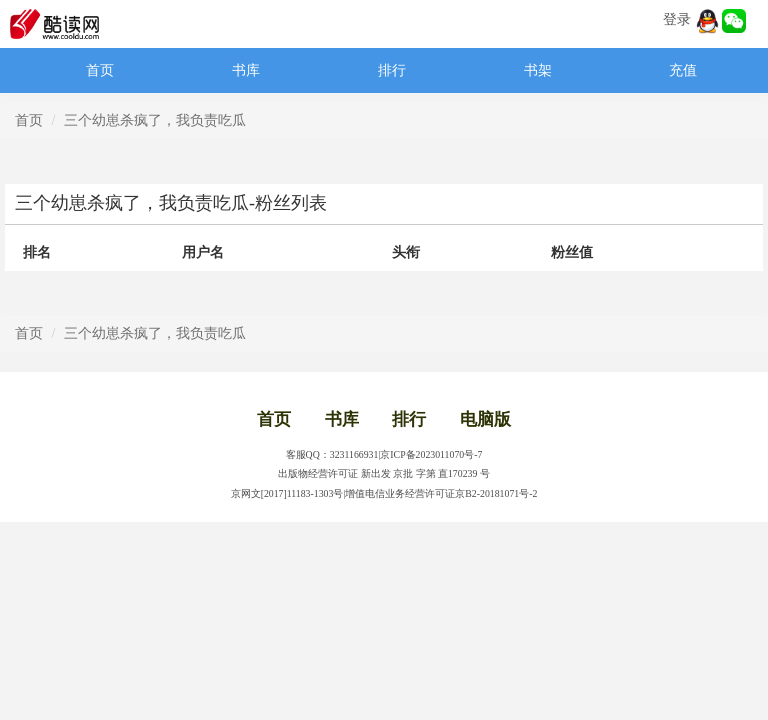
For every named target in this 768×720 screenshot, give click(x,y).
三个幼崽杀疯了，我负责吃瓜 (155, 120)
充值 (683, 70)
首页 (100, 70)
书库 (246, 70)
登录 (677, 19)
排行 (392, 70)
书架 (538, 70)
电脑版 (485, 419)
